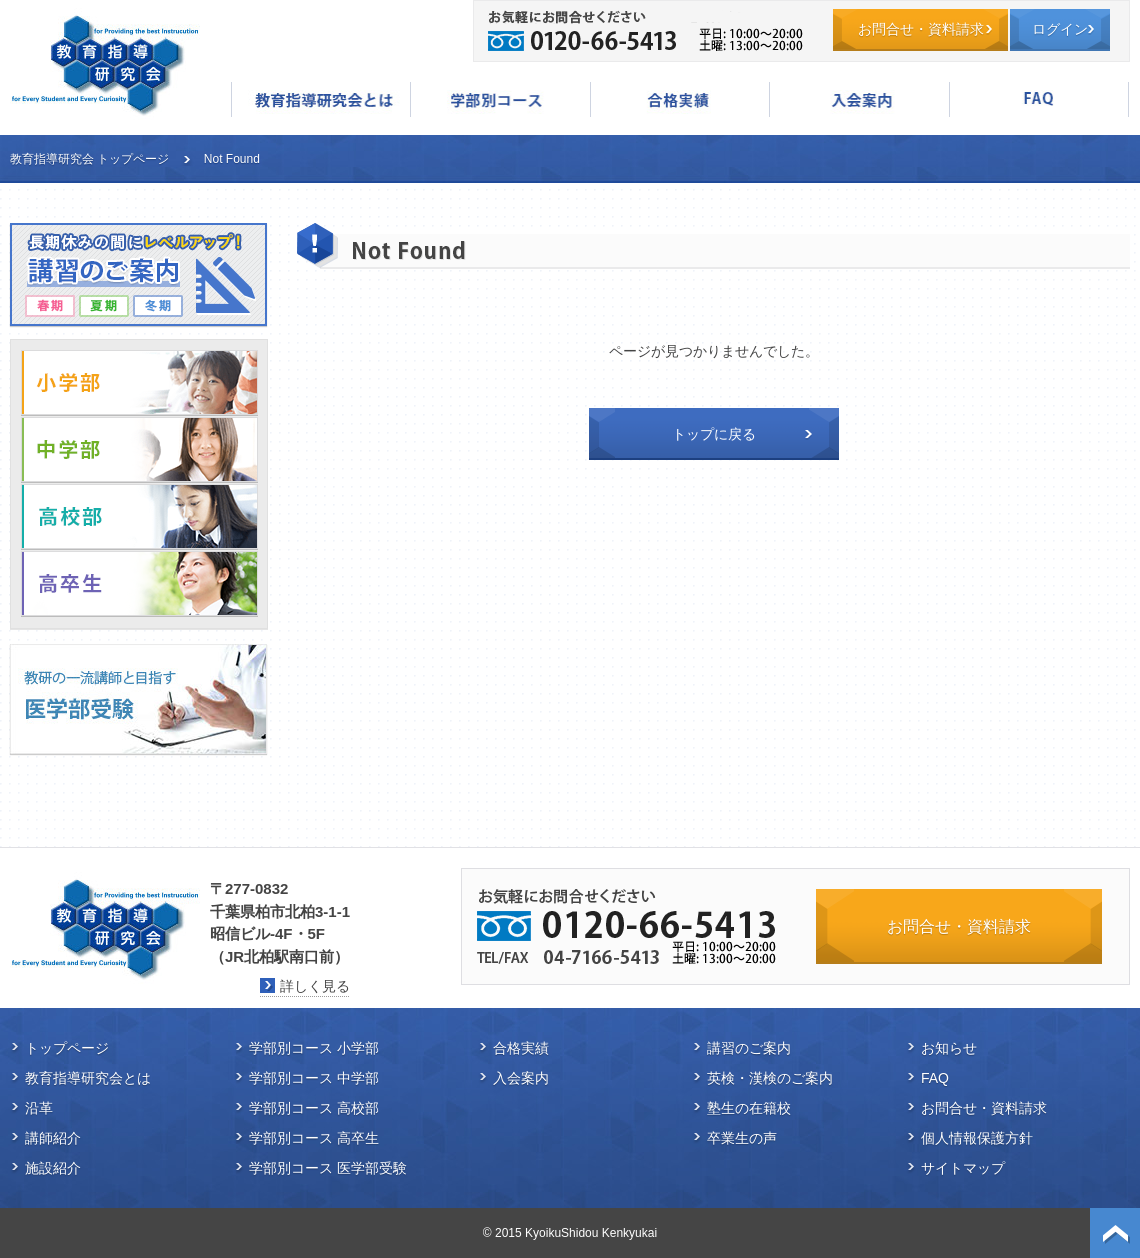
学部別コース (500, 99)
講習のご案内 (749, 1048)
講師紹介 (53, 1138)
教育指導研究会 (105, 65)
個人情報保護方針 (977, 1138)
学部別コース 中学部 (314, 1078)
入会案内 (859, 99)
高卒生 (139, 583)
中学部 (139, 449)
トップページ (67, 1048)
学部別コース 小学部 (314, 1048)
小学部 (139, 382)
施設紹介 (53, 1168)
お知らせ (949, 1048)
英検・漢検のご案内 (770, 1078)
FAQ (1039, 99)
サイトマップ (963, 1168)
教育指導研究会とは (321, 99)
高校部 (139, 516)
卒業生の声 (742, 1138)
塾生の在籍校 (749, 1108)
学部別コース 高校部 (314, 1108)
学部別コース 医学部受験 (328, 1168)
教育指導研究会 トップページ (89, 159)
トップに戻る (714, 434)
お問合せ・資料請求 (921, 29)
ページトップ (1115, 1233)
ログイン (1060, 29)
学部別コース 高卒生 (314, 1138)
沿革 (39, 1108)
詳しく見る (315, 986)
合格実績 (680, 99)
